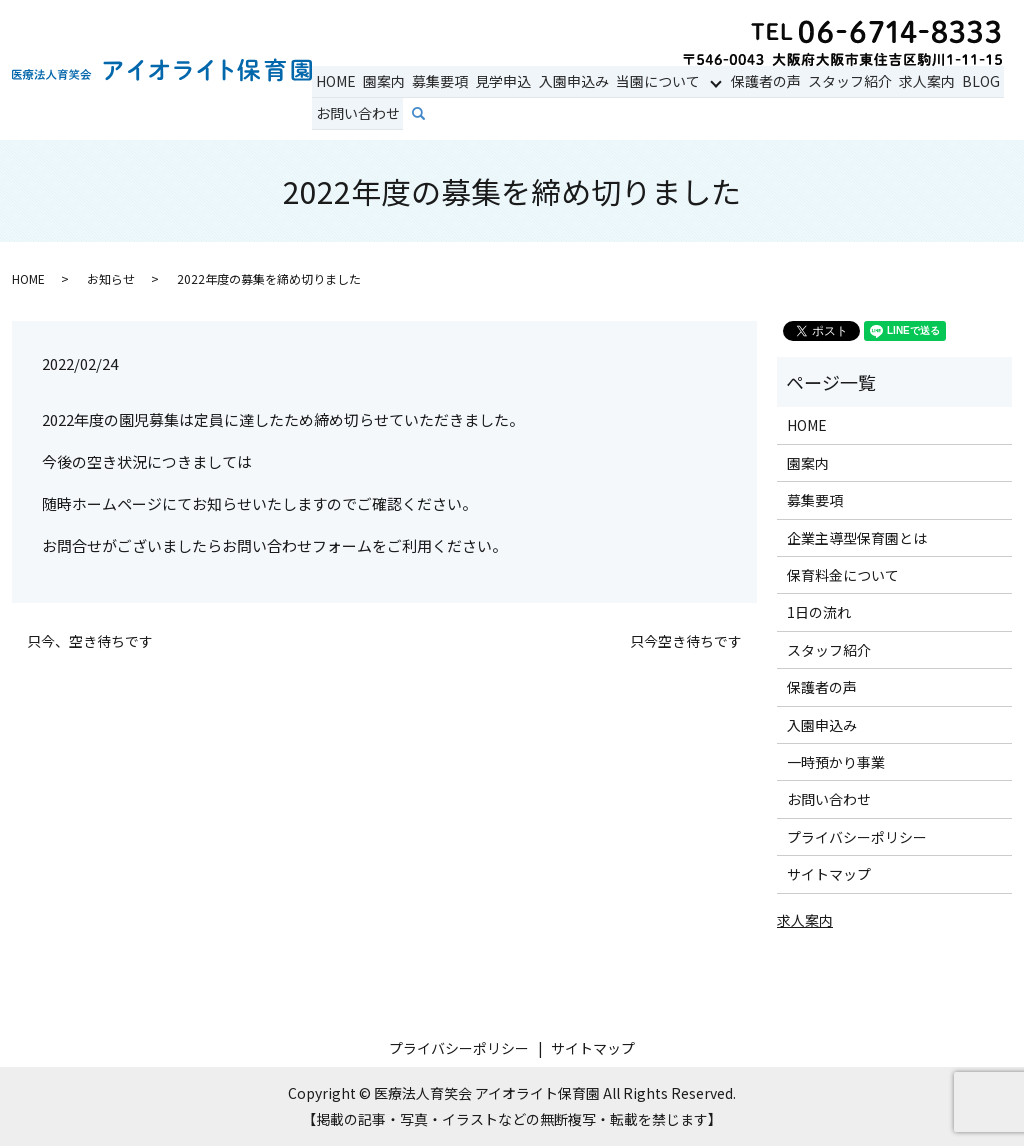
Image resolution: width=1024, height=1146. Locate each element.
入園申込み (566, 81)
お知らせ (111, 278)
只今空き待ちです (686, 641)
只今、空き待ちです (90, 641)
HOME (335, 81)
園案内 (381, 81)
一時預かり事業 (836, 762)
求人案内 (915, 81)
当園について (649, 81)
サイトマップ (829, 874)
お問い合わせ (357, 113)
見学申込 (498, 81)
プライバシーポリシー (857, 837)
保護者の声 (757, 81)
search (430, 114)
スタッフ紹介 (839, 81)
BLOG (967, 81)
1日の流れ (819, 612)
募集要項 (436, 81)
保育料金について (843, 575)
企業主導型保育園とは (857, 538)
